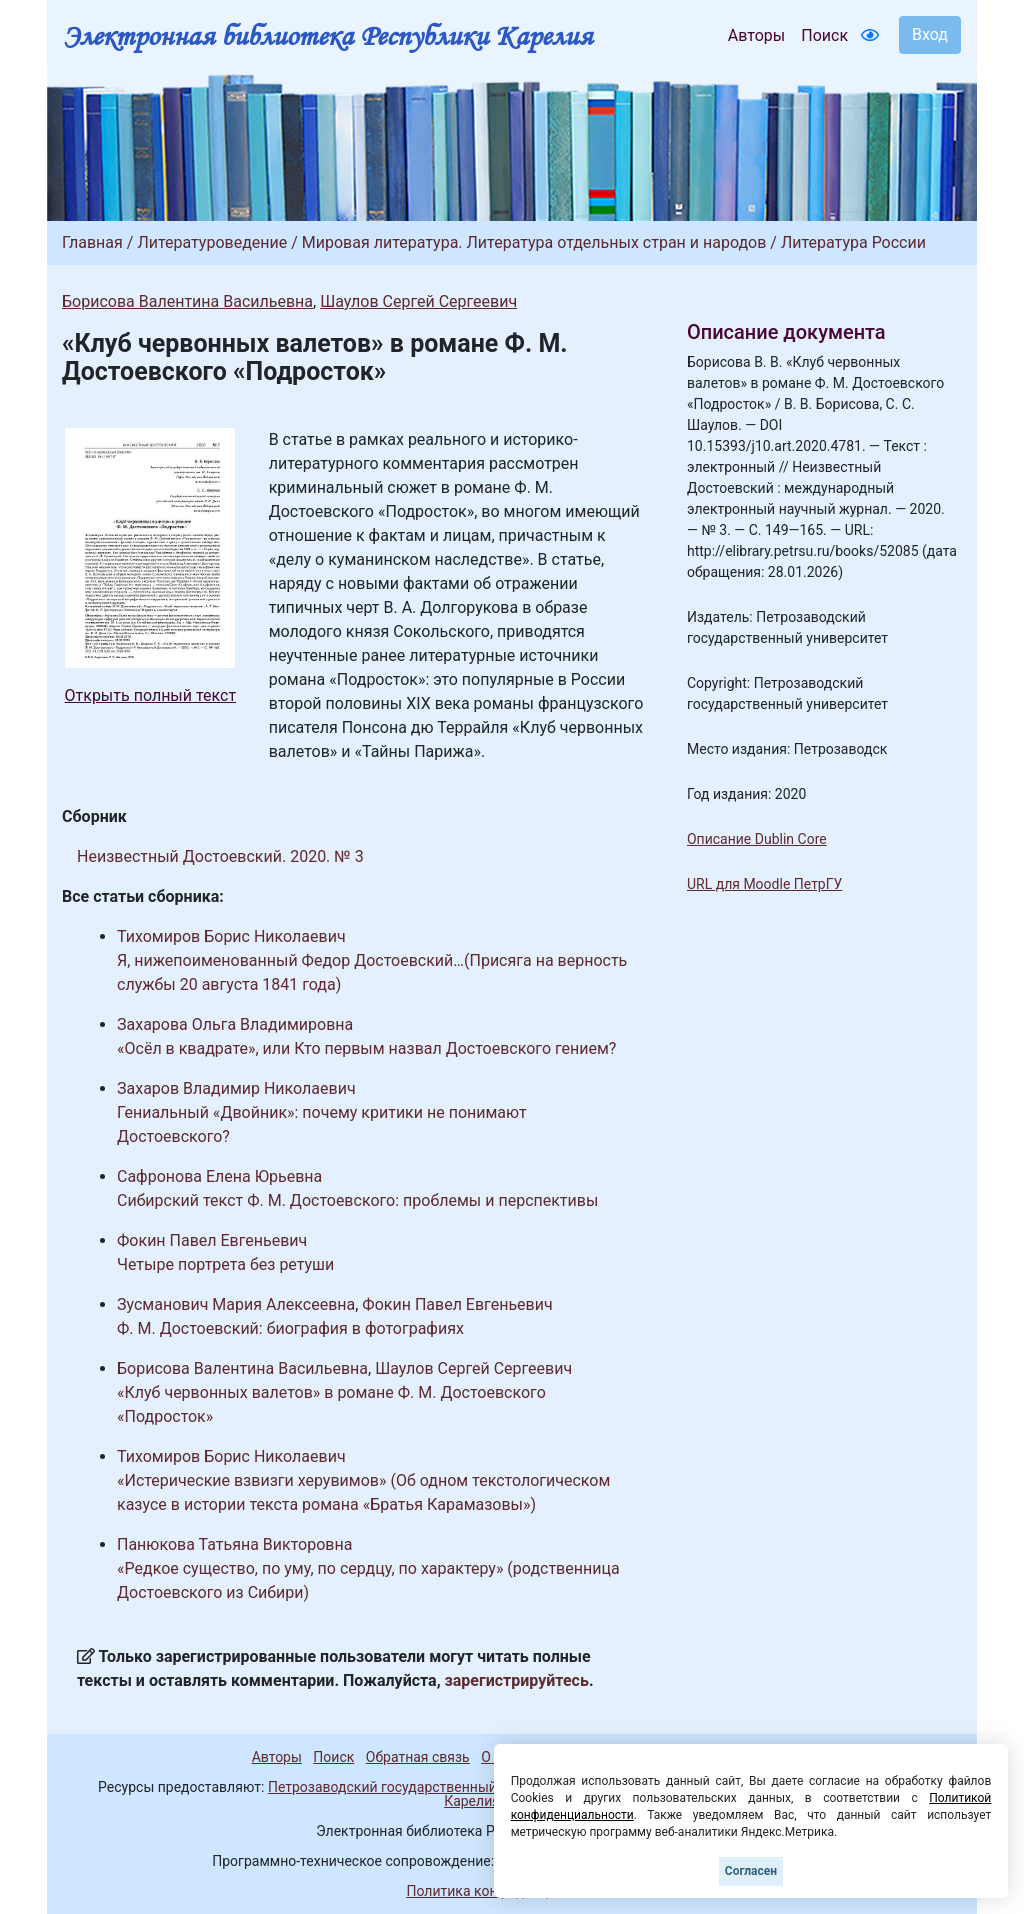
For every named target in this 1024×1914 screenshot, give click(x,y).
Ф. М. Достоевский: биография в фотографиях (290, 1328)
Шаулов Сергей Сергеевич (418, 301)
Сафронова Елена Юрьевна (219, 1176)
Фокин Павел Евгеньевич (212, 1240)
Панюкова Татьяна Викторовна (234, 1544)
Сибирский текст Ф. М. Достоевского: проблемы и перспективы (357, 1200)
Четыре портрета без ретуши (225, 1264)
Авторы (756, 35)
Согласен (751, 1871)
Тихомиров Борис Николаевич (231, 936)
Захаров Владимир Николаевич (236, 1088)
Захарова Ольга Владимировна (235, 1024)
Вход (930, 34)
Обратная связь (418, 1757)
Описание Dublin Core (757, 839)
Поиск (824, 35)
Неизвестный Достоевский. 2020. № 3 (220, 856)
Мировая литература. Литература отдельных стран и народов (534, 242)
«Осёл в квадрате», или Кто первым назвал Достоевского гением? (366, 1048)
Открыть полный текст (151, 695)
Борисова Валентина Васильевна (187, 301)
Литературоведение (212, 242)
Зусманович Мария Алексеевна (236, 1304)
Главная (92, 242)
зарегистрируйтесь (517, 1680)
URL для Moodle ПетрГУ (764, 884)
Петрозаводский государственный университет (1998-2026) (465, 1787)
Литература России (853, 242)
